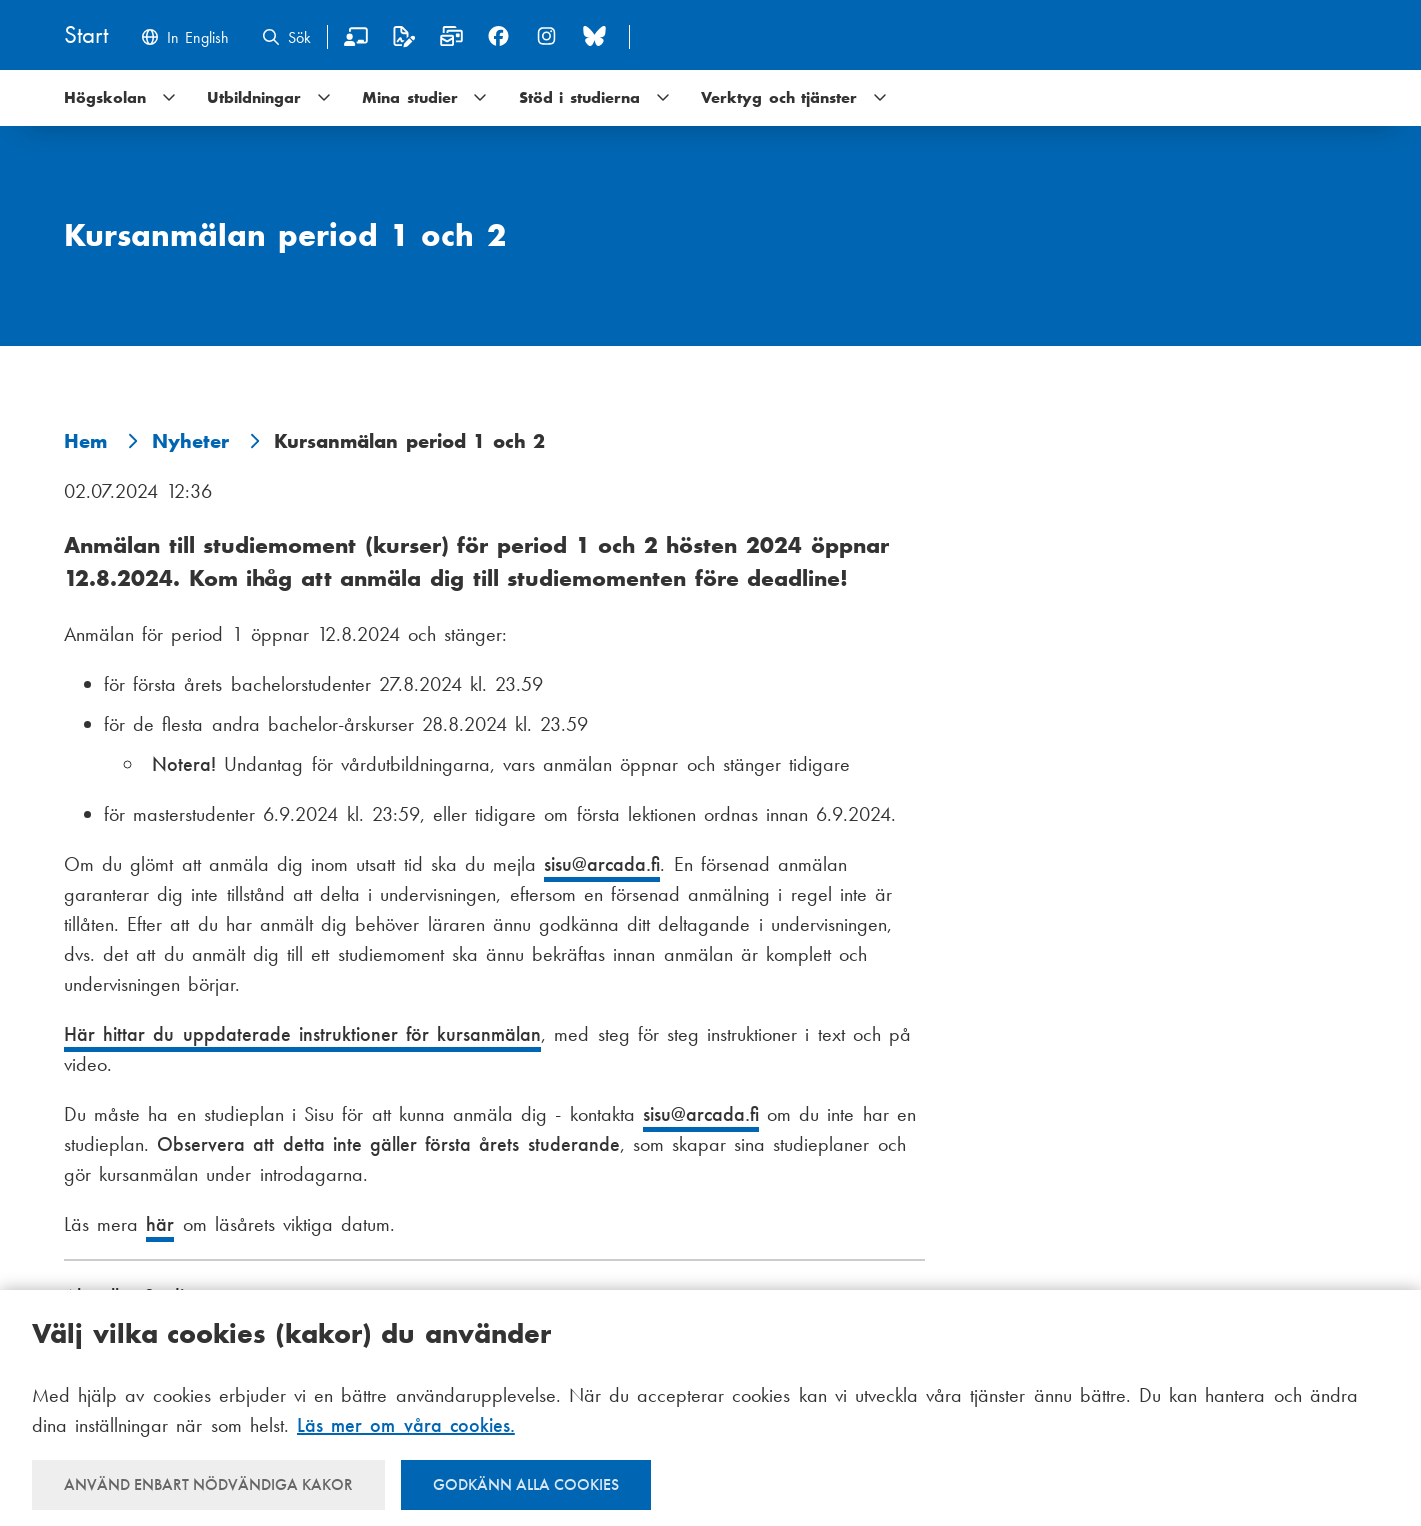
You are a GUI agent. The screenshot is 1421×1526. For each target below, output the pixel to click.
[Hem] (86, 36)
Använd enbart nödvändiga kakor (208, 1484)
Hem (85, 441)
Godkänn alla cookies (526, 1484)
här (160, 1224)
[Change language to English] (184, 39)
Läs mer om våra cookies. (406, 1425)
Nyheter (190, 441)
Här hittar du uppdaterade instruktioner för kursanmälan (302, 1034)
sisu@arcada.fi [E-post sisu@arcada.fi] (602, 864)
